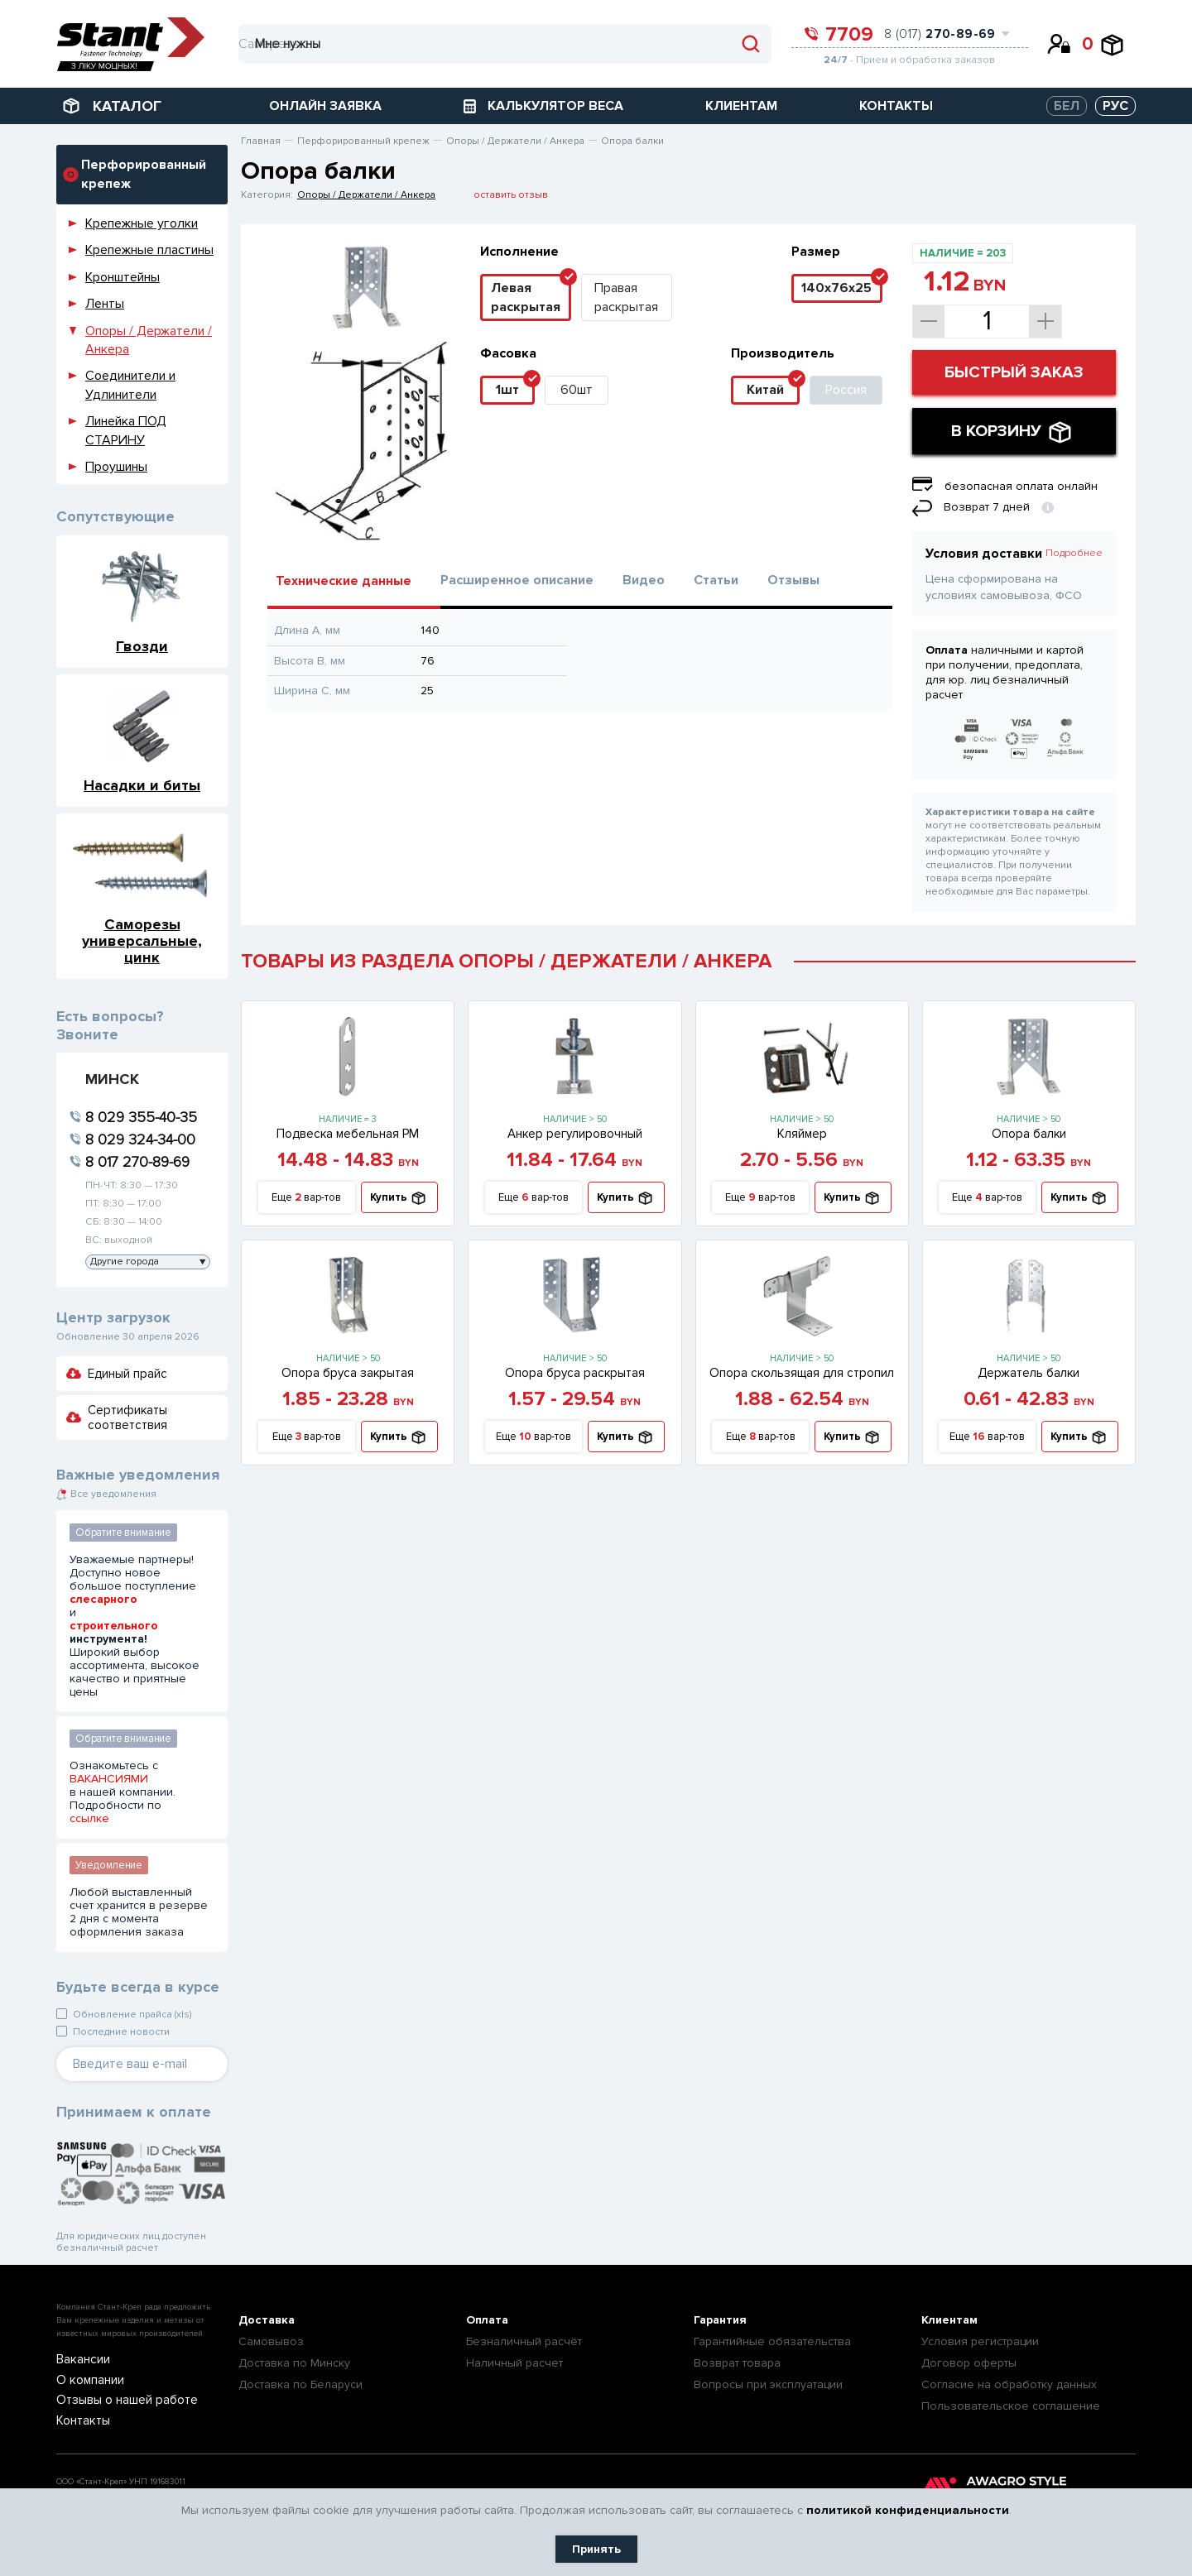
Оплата (487, 2320)
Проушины (116, 466)
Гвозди (142, 646)
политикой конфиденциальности (907, 2510)
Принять (596, 2549)
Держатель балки (1028, 1372)
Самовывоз (271, 2341)
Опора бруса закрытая (347, 1372)
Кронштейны (122, 277)
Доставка (266, 2320)
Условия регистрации (980, 2341)
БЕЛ (1066, 106)
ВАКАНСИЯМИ (109, 1779)
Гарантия (720, 2320)
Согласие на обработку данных (1009, 2384)
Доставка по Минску (294, 2363)
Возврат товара (737, 2363)
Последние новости (121, 2032)
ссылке (89, 1818)
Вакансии (79, 2360)
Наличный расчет (514, 2363)
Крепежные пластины (149, 250)
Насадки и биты (142, 785)
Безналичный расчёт (524, 2341)
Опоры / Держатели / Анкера (366, 195)
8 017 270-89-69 (137, 1162)
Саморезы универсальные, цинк (142, 940)
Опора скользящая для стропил (801, 1372)
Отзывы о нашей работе (115, 2400)
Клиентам (949, 2320)
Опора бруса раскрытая (575, 1372)
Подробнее (1074, 553)
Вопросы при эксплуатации (768, 2384)
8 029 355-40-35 (141, 1117)
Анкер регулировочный (574, 1133)
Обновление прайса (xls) (132, 2014)
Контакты (78, 2420)
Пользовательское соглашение (1010, 2406)
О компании (85, 2380)
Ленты (104, 303)
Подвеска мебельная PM (347, 1133)
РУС (1115, 106)
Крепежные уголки (141, 223)
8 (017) (940, 33)
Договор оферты (969, 2363)
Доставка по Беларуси (300, 2384)
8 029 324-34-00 (140, 1139)
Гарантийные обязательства (772, 2341)
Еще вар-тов (306, 1198)
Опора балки (1029, 1133)
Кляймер (802, 1133)
